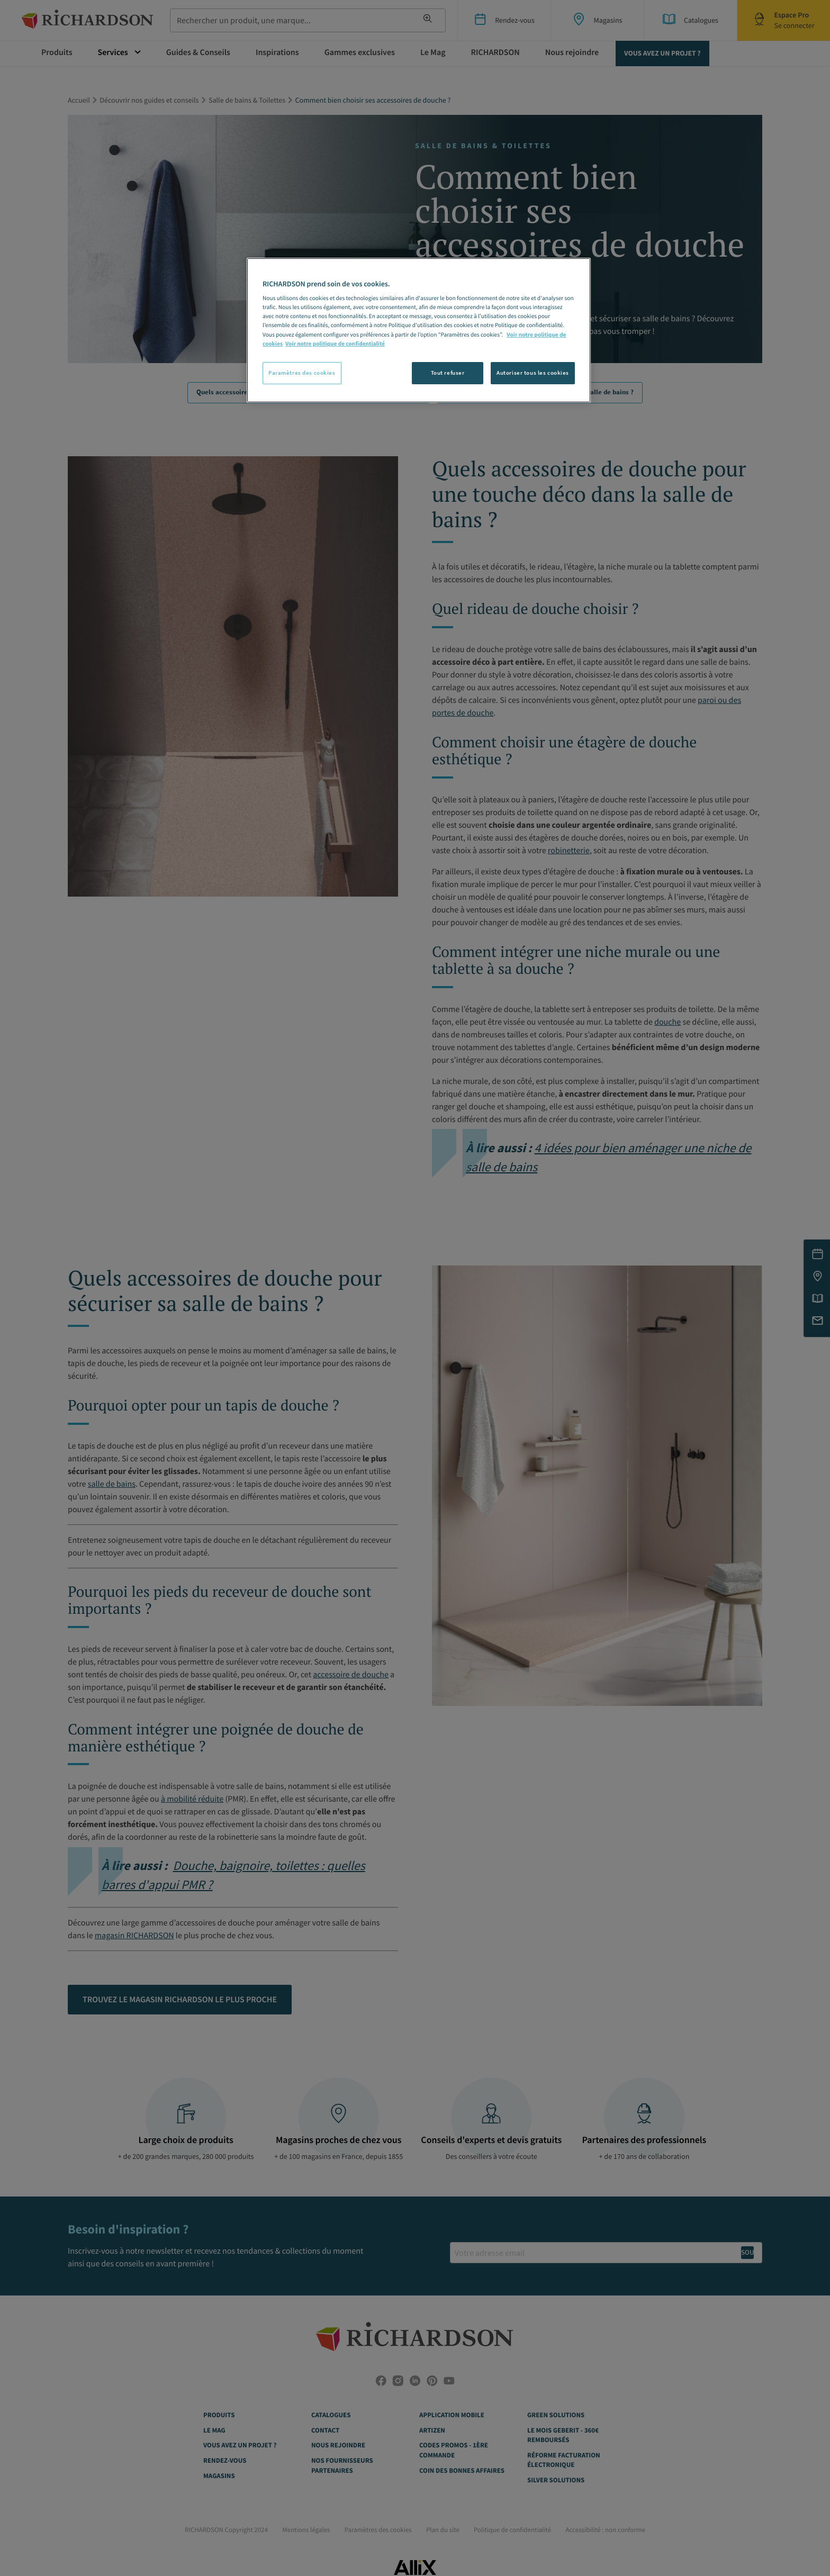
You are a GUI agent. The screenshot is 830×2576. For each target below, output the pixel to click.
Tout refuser (448, 372)
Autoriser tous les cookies (533, 372)
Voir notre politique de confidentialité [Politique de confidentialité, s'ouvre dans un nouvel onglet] (335, 344)
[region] (419, 330)
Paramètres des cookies (302, 372)
